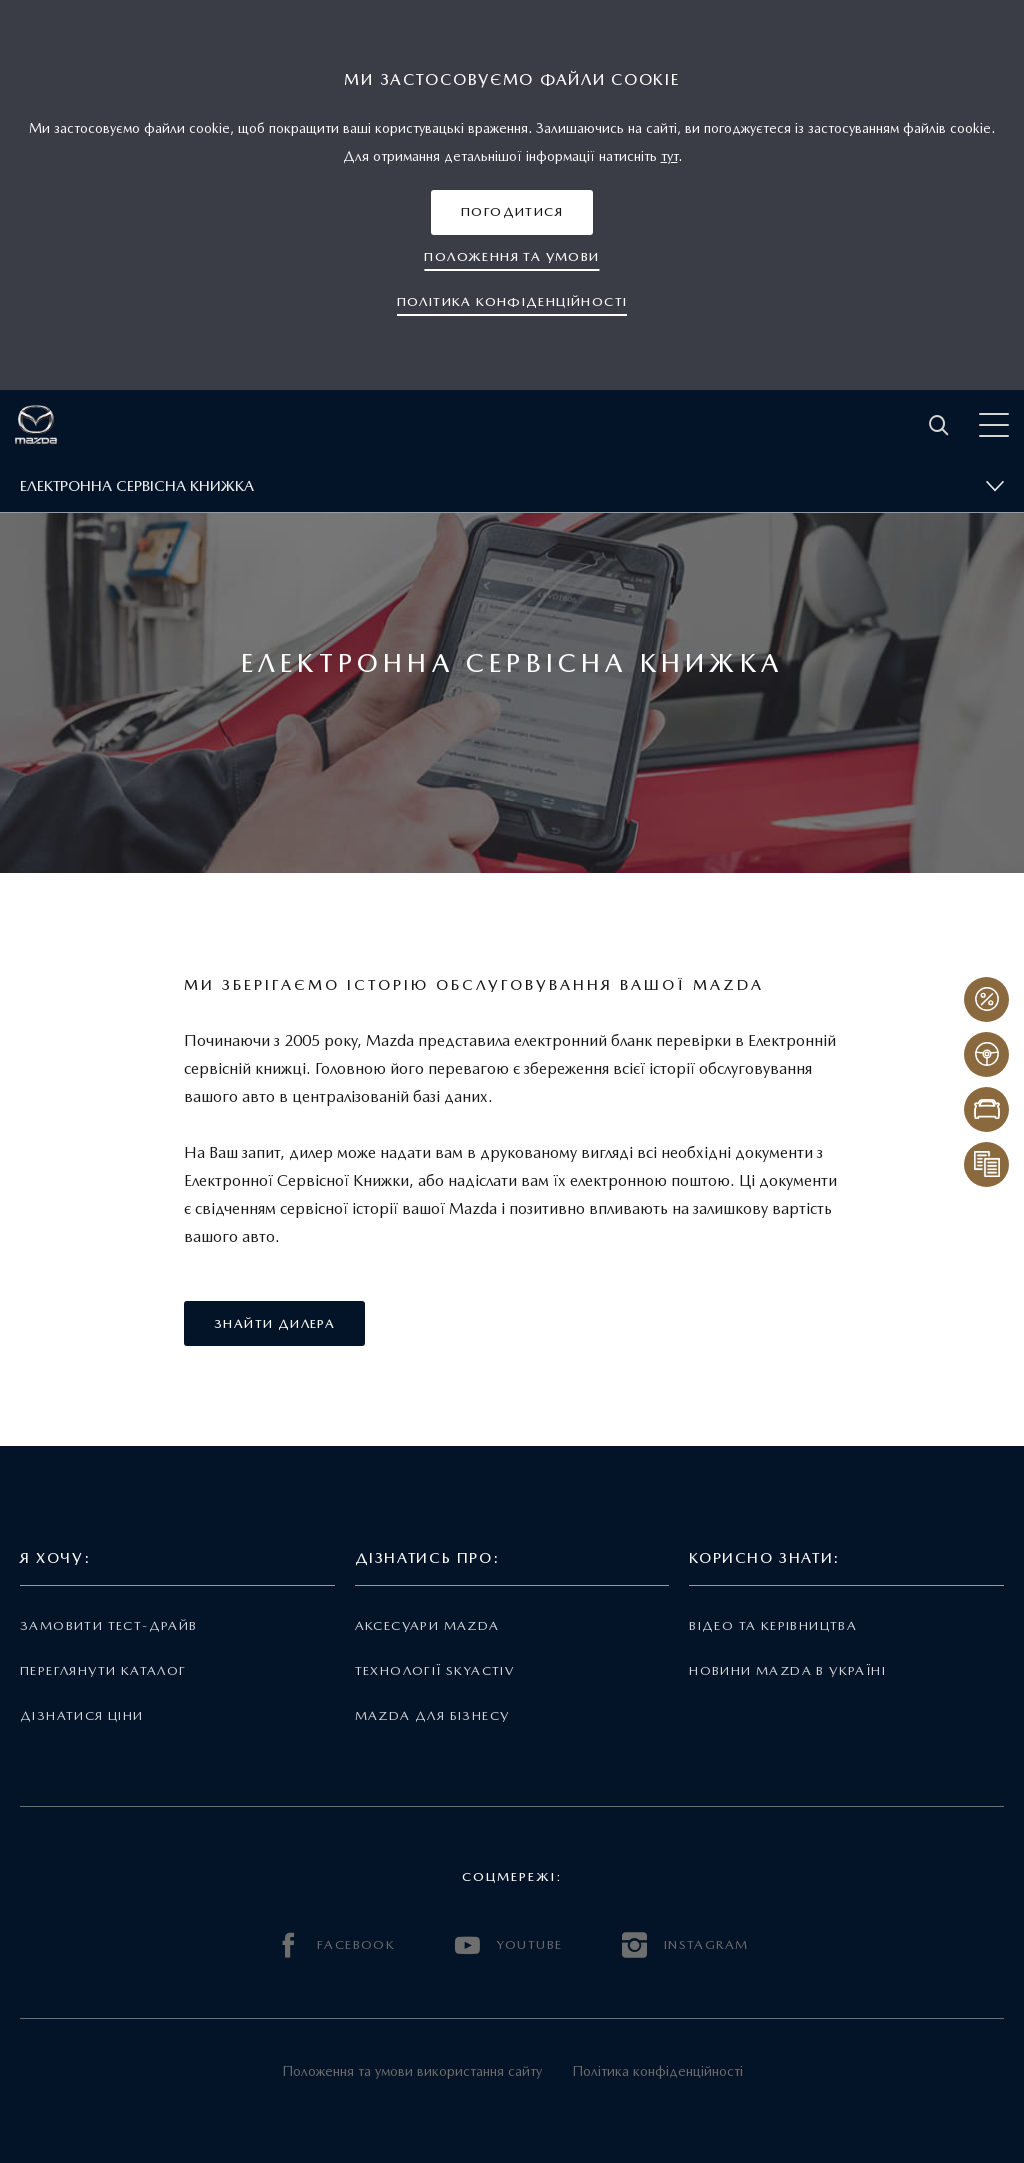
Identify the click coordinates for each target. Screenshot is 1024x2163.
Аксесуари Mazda (427, 1625)
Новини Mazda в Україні (787, 1670)
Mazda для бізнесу (432, 1715)
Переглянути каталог (103, 1670)
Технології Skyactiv (434, 1670)
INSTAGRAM (685, 1945)
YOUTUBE (508, 1945)
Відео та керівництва (773, 1625)
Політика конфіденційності (657, 2071)
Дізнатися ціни (82, 1715)
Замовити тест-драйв (108, 1625)
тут (669, 156)
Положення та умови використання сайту (412, 2071)
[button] (512, 212)
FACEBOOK (336, 1945)
